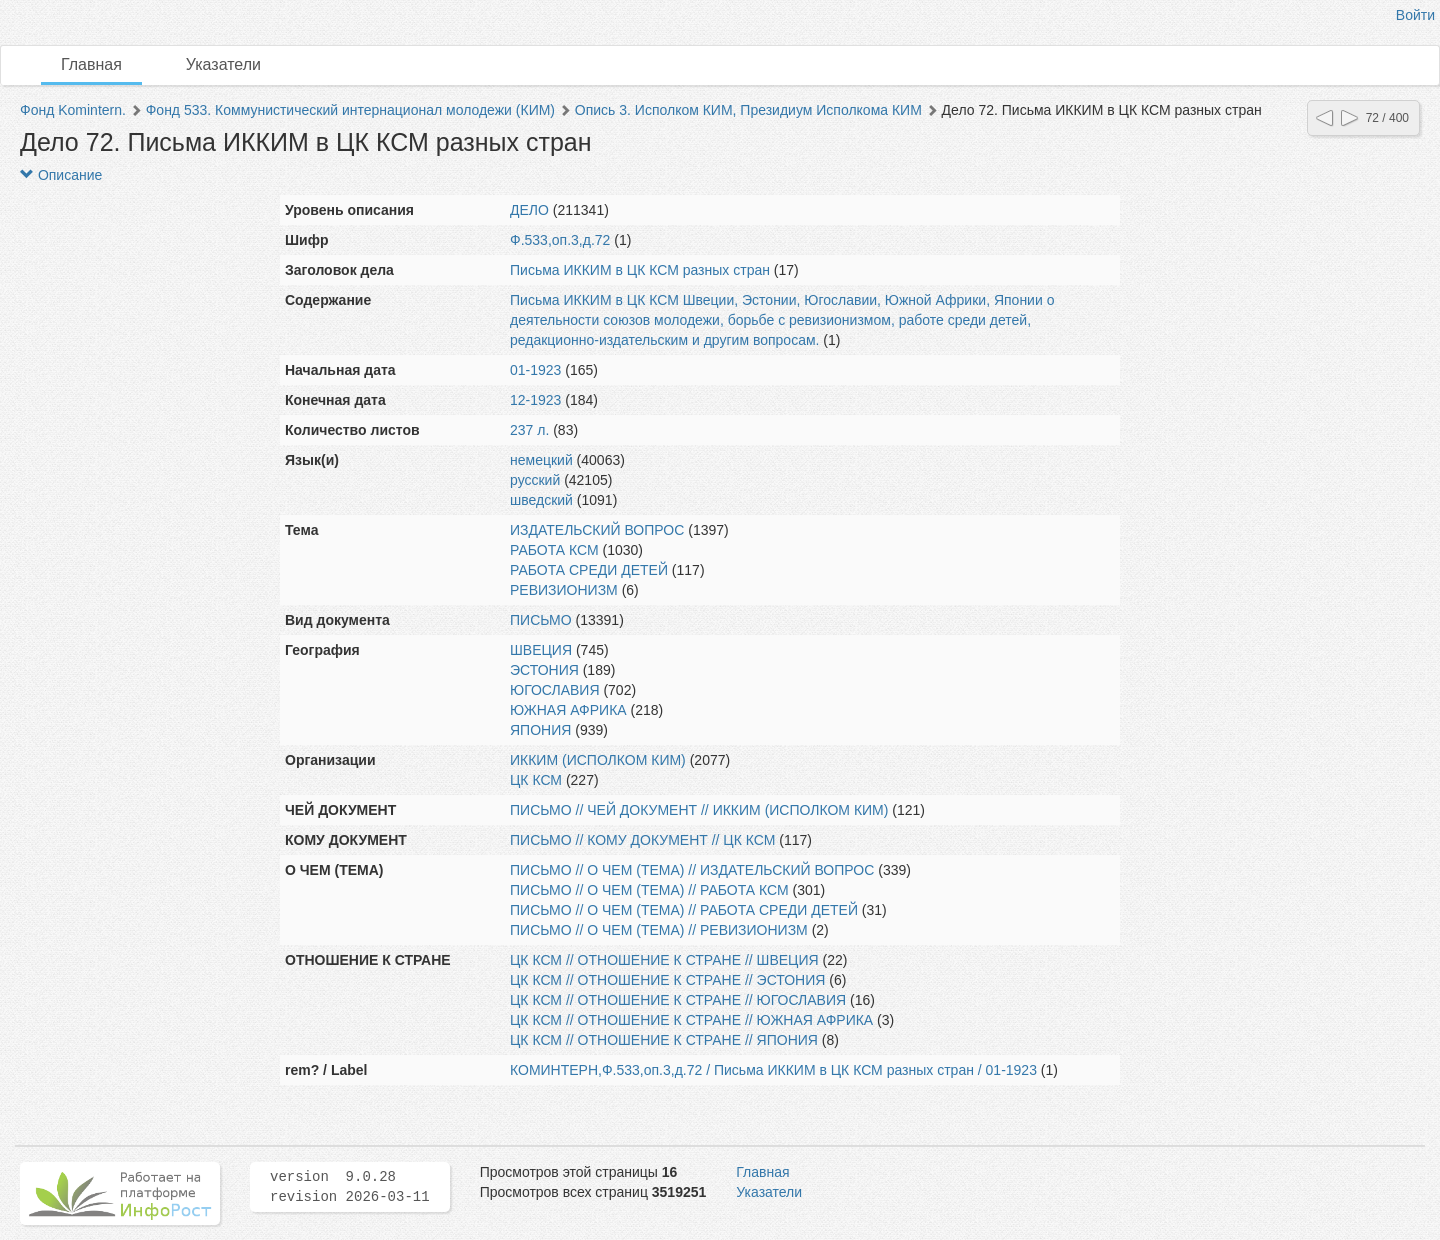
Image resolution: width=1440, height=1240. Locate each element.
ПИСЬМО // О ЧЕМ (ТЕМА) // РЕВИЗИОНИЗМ (659, 930)
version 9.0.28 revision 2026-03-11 (350, 1187)
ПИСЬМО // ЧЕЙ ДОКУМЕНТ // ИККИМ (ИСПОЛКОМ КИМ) (699, 810)
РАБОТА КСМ (554, 550)
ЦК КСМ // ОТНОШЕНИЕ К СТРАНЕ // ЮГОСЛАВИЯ (678, 1000)
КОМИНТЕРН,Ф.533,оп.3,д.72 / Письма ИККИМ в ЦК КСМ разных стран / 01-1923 (773, 1070)
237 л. (529, 430)
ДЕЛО (529, 210)
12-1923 (535, 400)
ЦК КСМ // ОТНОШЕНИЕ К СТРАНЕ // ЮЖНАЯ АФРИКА (691, 1020)
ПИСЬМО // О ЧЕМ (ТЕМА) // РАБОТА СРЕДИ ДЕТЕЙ (684, 910)
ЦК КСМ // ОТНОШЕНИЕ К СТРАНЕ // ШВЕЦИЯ (664, 960)
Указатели (223, 64)
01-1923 (535, 370)
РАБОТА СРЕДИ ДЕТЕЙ (589, 570)
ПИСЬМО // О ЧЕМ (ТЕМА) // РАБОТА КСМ (649, 890)
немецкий (541, 460)
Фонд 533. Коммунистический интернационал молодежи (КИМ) (350, 110)
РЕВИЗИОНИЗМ (564, 590)
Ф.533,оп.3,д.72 (560, 240)
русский (535, 480)
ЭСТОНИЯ (544, 670)
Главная (91, 64)
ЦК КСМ (536, 780)
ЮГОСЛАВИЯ (555, 690)
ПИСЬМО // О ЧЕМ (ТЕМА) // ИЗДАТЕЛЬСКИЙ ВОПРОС (692, 870)
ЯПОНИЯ (540, 730)
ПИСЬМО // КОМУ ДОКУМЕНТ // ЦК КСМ (642, 840)
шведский (541, 500)
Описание (61, 175)
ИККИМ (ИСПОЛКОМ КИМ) (598, 760)
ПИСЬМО (541, 620)
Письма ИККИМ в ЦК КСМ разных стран (640, 270)
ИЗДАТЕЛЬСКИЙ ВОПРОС (597, 530)
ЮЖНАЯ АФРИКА (568, 710)
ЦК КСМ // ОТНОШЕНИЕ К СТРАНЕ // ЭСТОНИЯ (667, 980)
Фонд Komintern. (73, 110)
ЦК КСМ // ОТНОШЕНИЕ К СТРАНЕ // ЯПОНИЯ (664, 1040)
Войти (1415, 15)
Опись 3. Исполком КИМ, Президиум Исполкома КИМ (748, 110)
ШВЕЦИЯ (541, 650)
